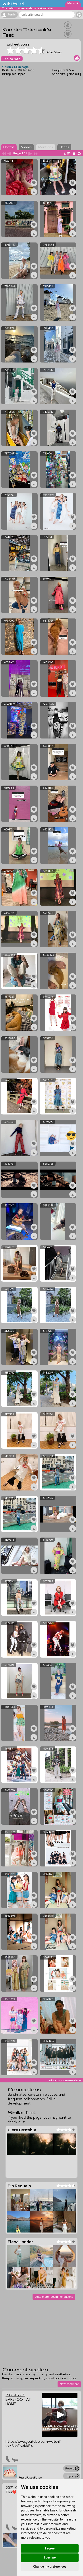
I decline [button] (50, 2557)
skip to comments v (65, 2080)
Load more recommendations (54, 2296)
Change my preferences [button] (49, 2566)
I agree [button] (49, 2548)
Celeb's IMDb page (15, 67)
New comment (69, 2384)
